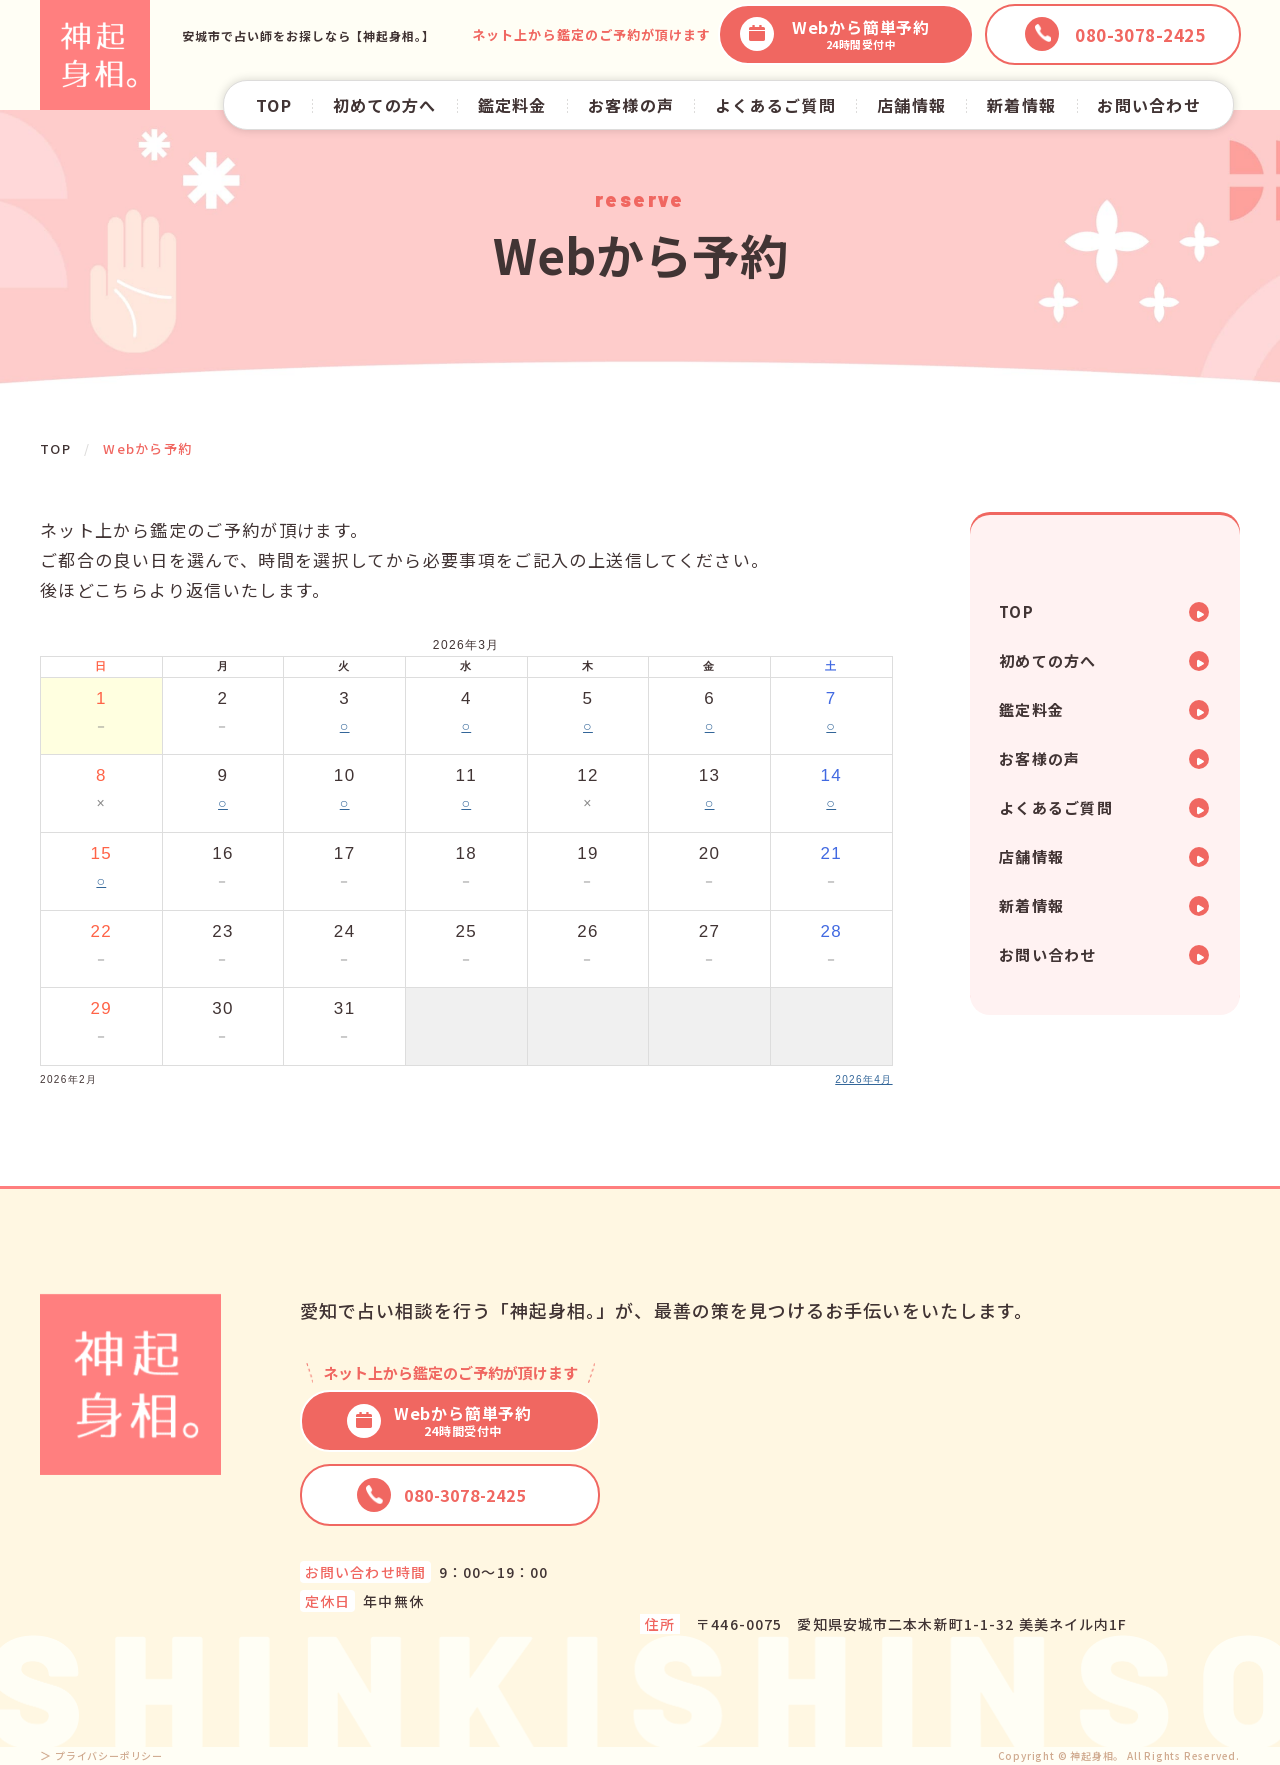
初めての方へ (385, 105)
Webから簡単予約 (835, 34)
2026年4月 (863, 1079)
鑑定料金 (512, 105)
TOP (274, 105)
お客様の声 (631, 105)
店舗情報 (911, 105)
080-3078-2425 (441, 1495)
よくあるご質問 (775, 105)
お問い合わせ (1149, 105)
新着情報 (1021, 105)
